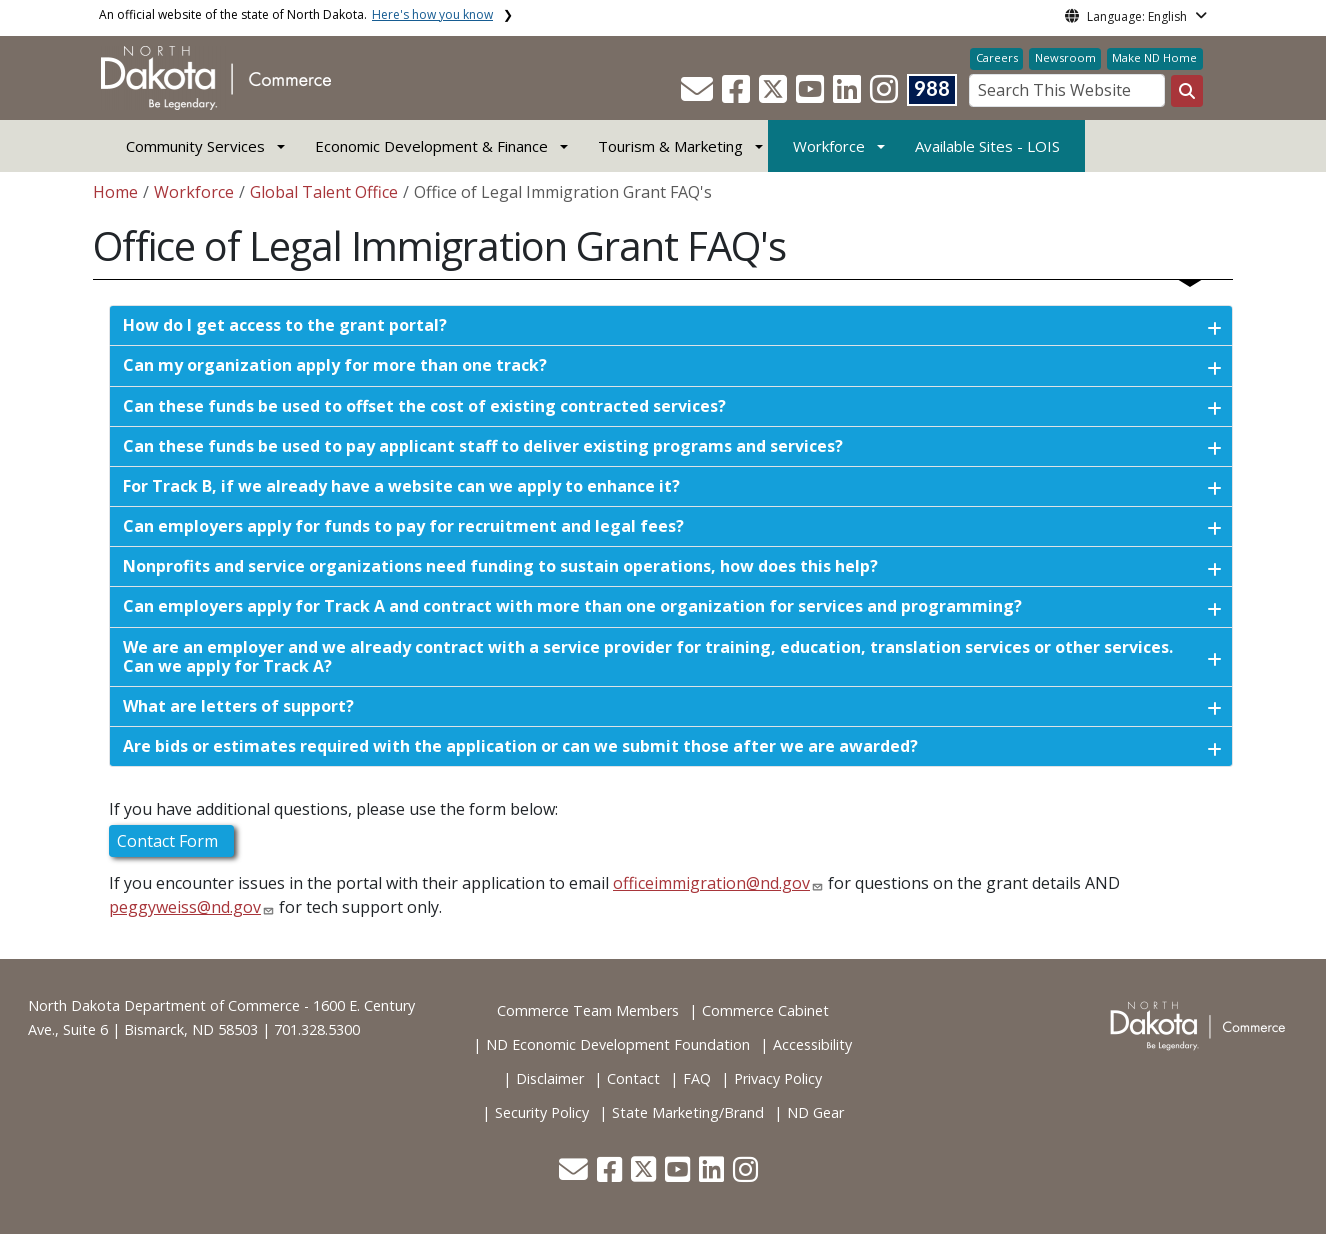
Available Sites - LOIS (987, 146)
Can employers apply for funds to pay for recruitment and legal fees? (403, 526)
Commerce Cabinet (765, 1010)
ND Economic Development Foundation (618, 1044)
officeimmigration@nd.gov (711, 883)
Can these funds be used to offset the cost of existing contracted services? (424, 406)
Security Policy (542, 1112)
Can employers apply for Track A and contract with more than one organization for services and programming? (572, 606)
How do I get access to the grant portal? (285, 325)
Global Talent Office (324, 192)
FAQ (697, 1078)
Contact (633, 1078)
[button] (699, 95)
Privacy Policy (778, 1078)
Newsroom (1065, 57)
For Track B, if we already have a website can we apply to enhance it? (401, 486)
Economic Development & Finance (431, 146)
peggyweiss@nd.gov (185, 907)
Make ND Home (1154, 57)
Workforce (829, 146)
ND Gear (815, 1112)
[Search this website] (1187, 91)
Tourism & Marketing (670, 146)
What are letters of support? (238, 706)
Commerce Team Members (588, 1010)
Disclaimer (550, 1078)
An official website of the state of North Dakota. (296, 14)
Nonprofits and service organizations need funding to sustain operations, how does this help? (500, 566)
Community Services (195, 146)
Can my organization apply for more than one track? (335, 365)
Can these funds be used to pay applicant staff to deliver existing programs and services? (483, 446)
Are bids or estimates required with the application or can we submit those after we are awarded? (520, 746)
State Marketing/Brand (688, 1112)
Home (115, 192)
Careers (997, 57)
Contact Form (171, 841)
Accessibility (812, 1044)
